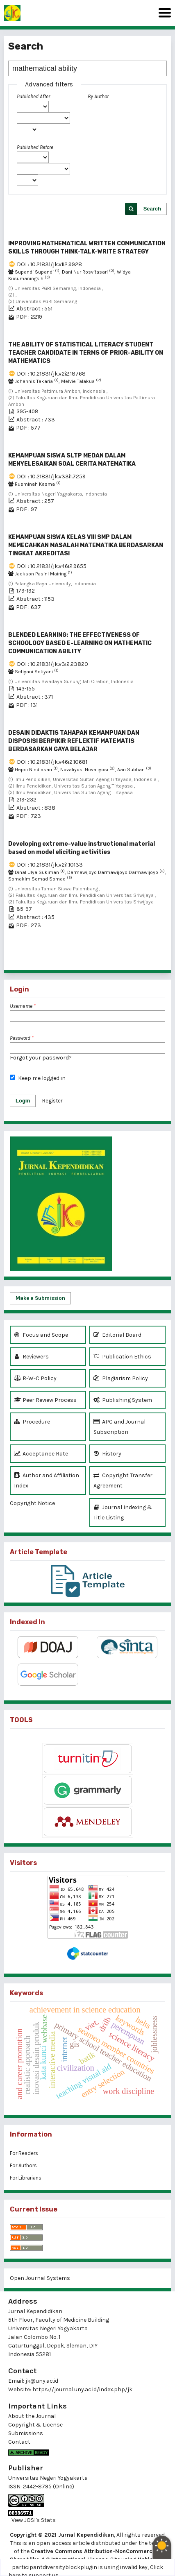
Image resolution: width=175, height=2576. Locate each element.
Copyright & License (35, 2424)
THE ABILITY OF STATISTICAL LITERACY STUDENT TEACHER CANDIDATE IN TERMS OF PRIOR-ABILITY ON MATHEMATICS (85, 352)
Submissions (25, 2433)
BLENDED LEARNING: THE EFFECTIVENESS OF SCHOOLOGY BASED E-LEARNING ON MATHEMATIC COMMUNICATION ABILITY (80, 643)
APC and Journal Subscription (119, 1426)
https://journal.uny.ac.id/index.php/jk (82, 2389)
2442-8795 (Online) (48, 2486)
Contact (19, 2441)
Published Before (35, 147)
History (107, 1454)
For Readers (24, 2153)
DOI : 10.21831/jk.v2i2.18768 (51, 373)
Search (152, 209)
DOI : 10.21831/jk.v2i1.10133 (50, 864)
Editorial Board (117, 1335)
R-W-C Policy (35, 1378)
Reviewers (31, 1356)
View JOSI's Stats (33, 2520)
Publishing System (122, 1400)
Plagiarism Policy (120, 1378)
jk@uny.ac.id (41, 2380)
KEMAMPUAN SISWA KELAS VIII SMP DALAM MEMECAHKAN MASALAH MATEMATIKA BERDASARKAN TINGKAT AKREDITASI (85, 545)
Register (52, 1101)
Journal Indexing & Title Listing (122, 1511)
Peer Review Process (45, 1400)
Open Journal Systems (40, 2278)
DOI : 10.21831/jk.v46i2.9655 (51, 566)
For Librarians (25, 2178)
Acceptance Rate (41, 1454)
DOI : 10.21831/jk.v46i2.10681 (52, 761)
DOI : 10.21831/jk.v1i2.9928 (49, 264)
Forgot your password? (41, 1057)
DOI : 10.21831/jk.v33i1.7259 (51, 476)
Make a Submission (40, 1298)
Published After (33, 96)
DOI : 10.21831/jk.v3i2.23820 (52, 664)
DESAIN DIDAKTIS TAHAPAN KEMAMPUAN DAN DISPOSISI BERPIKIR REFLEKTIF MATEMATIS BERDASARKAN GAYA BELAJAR (73, 741)
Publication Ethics (122, 1356)
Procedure (32, 1422)
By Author (98, 96)
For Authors (23, 2165)
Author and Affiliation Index (46, 1479)
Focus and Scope (41, 1335)
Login (23, 1101)
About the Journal (32, 2416)
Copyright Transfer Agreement (122, 1479)
